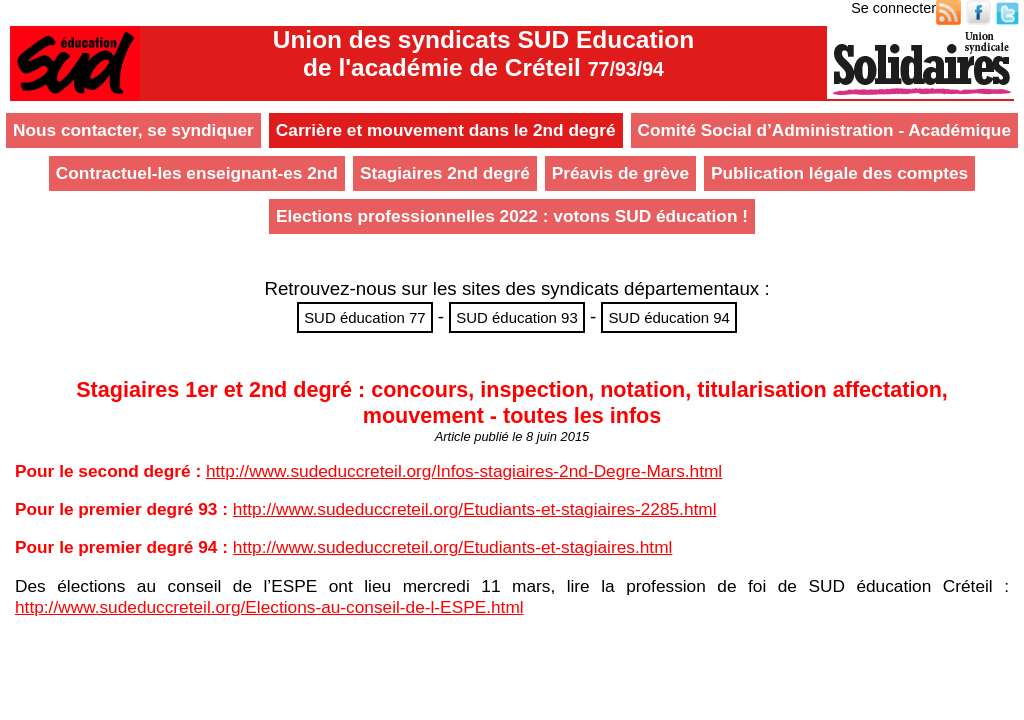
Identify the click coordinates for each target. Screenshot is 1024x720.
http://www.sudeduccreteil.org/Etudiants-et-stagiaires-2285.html (475, 509)
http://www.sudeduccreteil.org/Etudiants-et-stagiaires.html (453, 547)
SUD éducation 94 (669, 317)
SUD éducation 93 (517, 317)
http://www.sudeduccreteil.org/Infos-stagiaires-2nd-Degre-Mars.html (464, 471)
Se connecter (893, 8)
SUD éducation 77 (365, 317)
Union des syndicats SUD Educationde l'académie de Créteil (483, 53)
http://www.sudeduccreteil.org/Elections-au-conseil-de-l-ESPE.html (269, 607)
